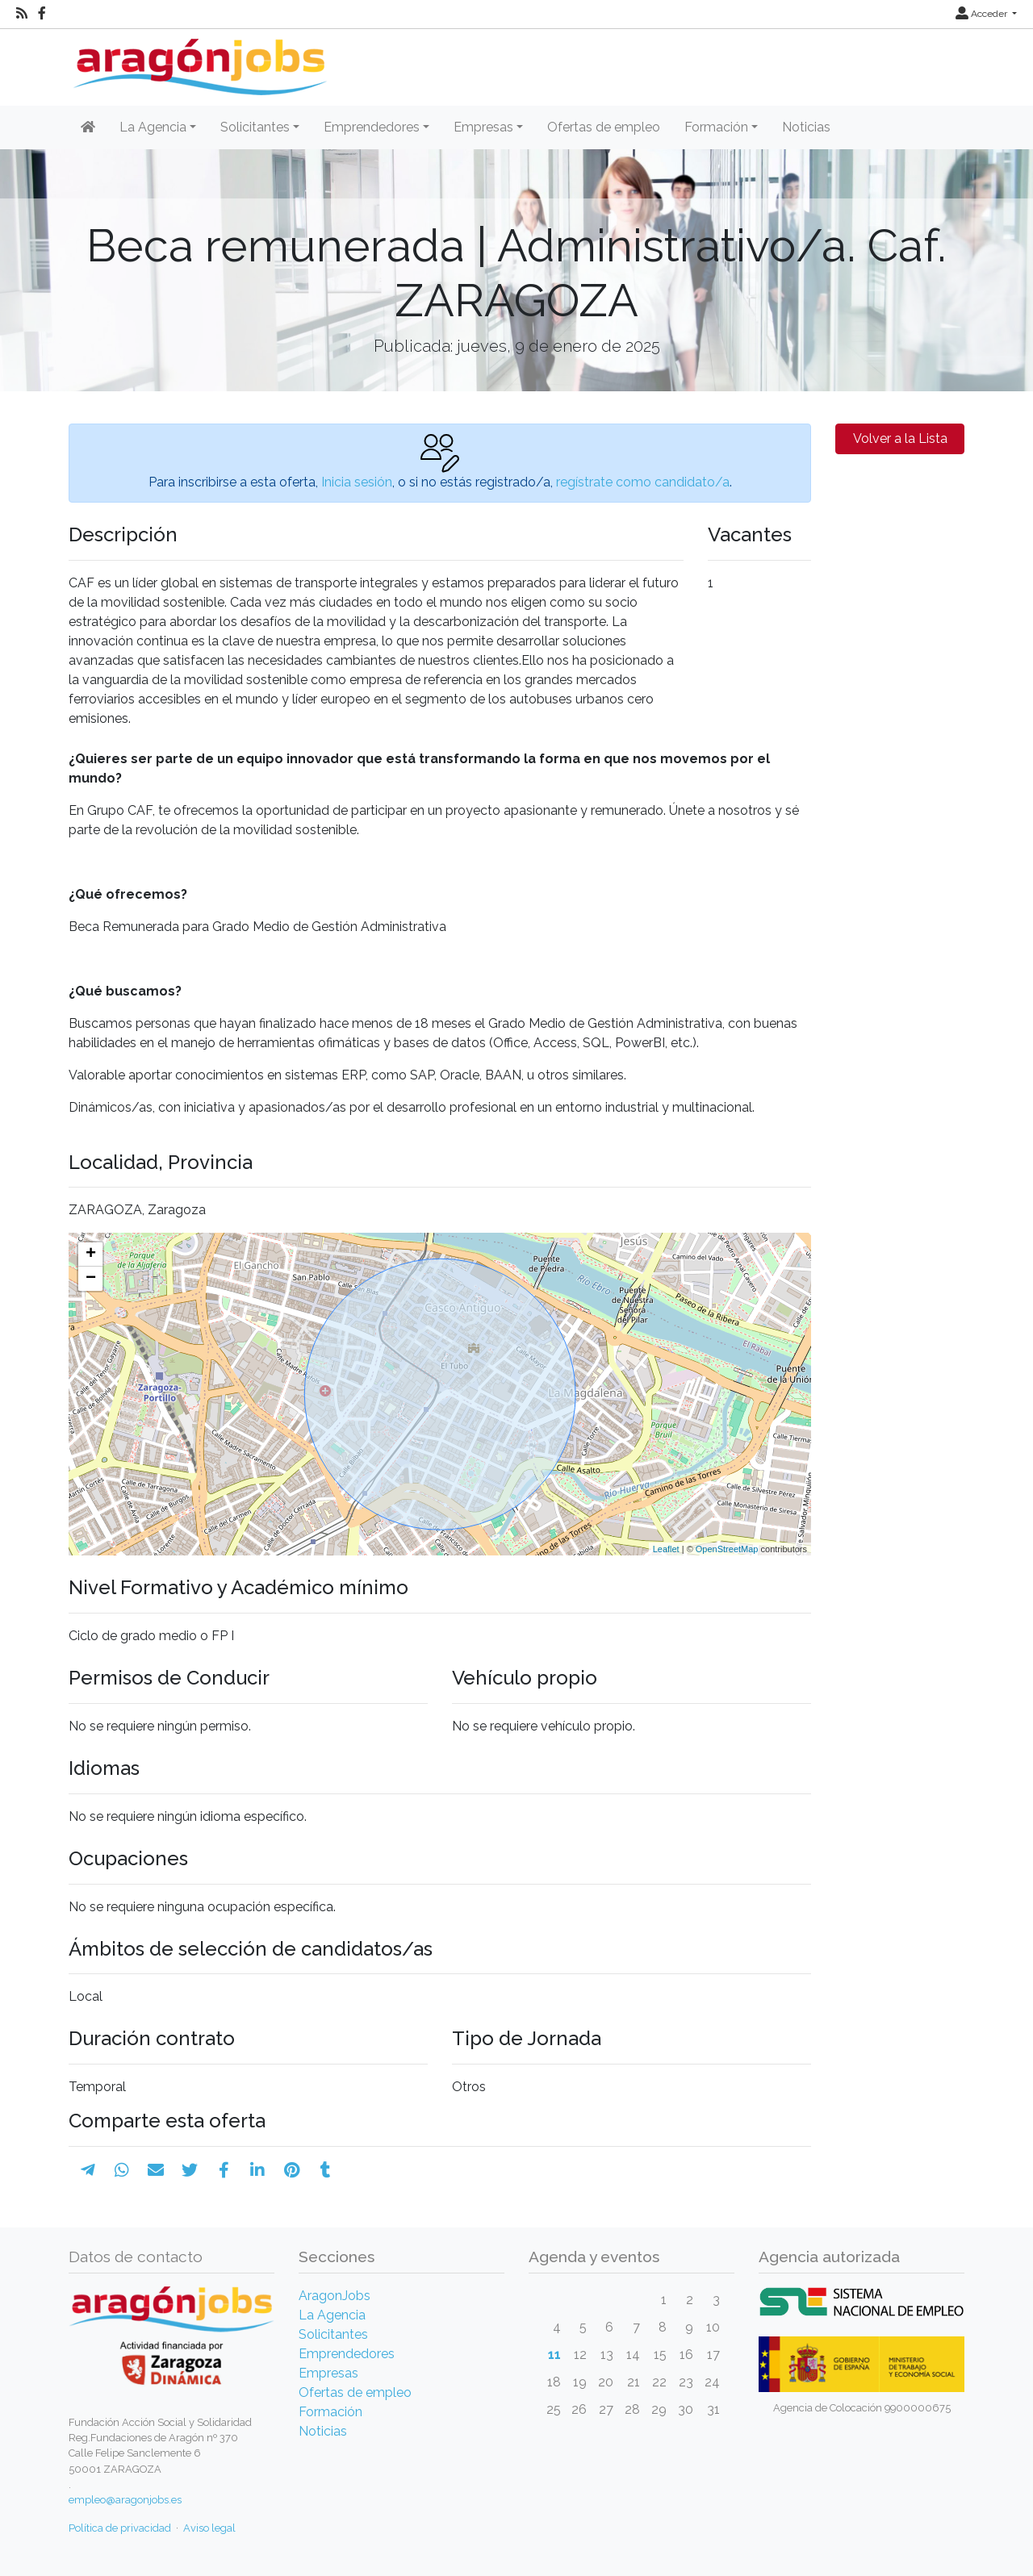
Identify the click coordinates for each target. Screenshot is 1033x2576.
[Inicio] (198, 61)
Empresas (328, 2373)
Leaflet (666, 1549)
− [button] (91, 1279)
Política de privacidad (120, 2528)
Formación (330, 2411)
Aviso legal (209, 2528)
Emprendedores (347, 2353)
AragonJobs (334, 2295)
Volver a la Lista (900, 438)
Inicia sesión (356, 482)
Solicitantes (333, 2334)
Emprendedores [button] (372, 127)
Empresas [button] (483, 127)
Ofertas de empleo (603, 127)
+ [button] (91, 1254)
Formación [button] (716, 127)
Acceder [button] (983, 13)
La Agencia (332, 2315)
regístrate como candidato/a (643, 482)
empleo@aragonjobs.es (125, 2500)
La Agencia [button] (152, 127)
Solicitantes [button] (255, 127)
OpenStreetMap (727, 1549)
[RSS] (21, 13)
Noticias (806, 127)
